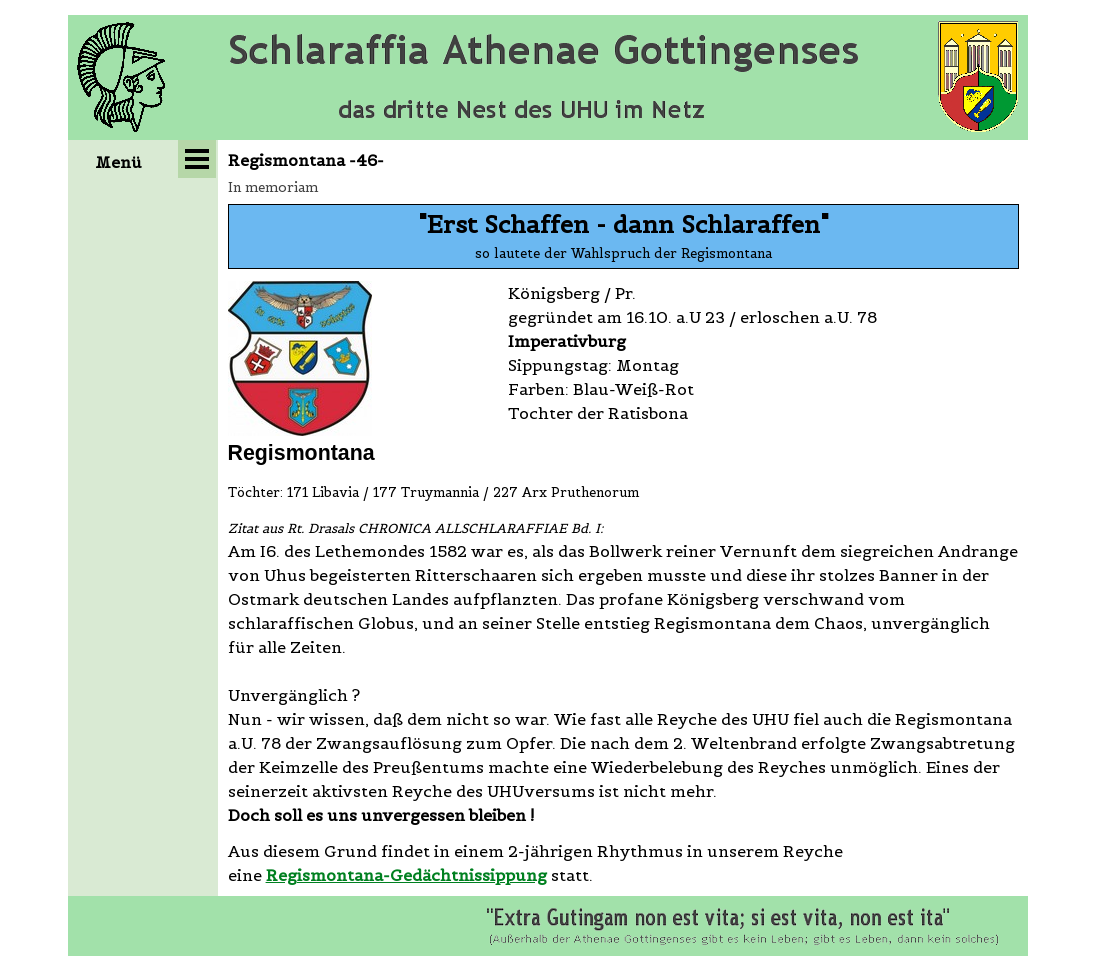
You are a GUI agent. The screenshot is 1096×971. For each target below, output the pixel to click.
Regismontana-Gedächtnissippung (406, 875)
